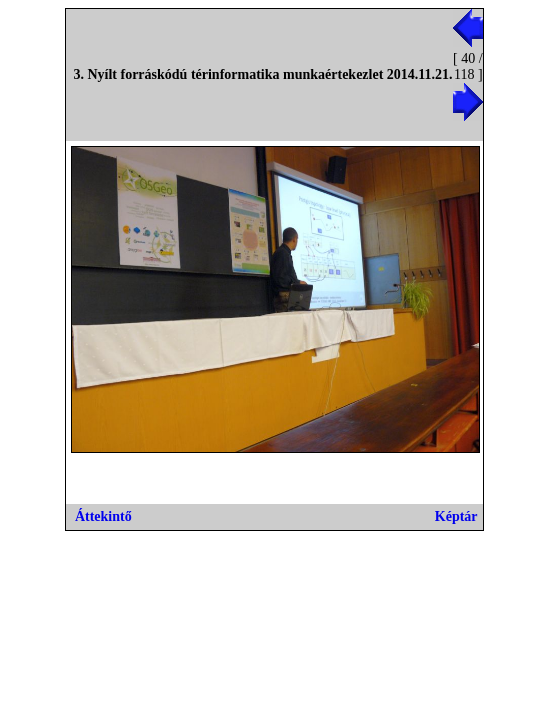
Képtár (456, 516)
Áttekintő (103, 516)
